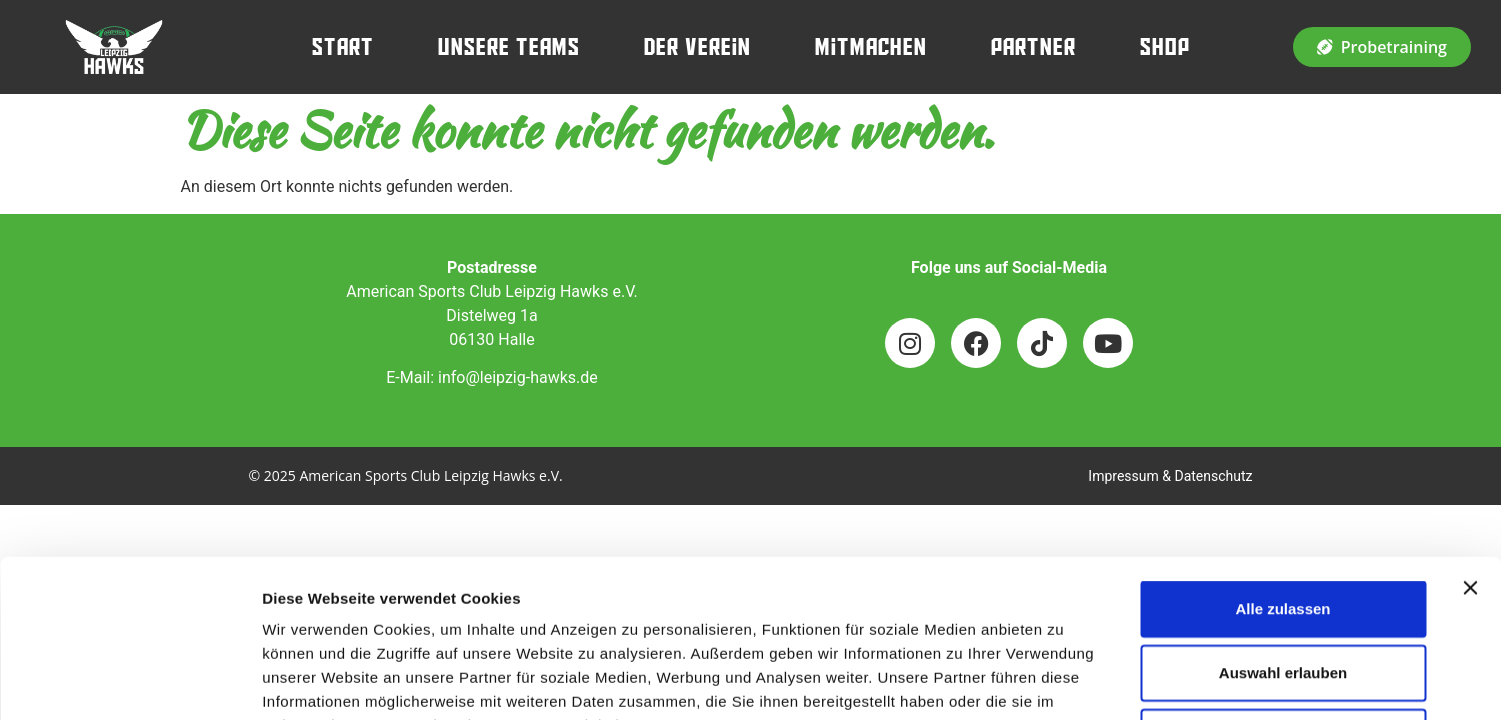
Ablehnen (1283, 588)
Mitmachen (871, 47)
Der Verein (697, 47)
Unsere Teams (509, 47)
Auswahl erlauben (1283, 524)
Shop (1165, 47)
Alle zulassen (1282, 460)
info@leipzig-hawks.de (518, 377)
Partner (1033, 47)
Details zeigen (1063, 680)
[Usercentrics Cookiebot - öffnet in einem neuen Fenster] (129, 681)
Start (343, 47)
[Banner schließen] (1470, 440)
